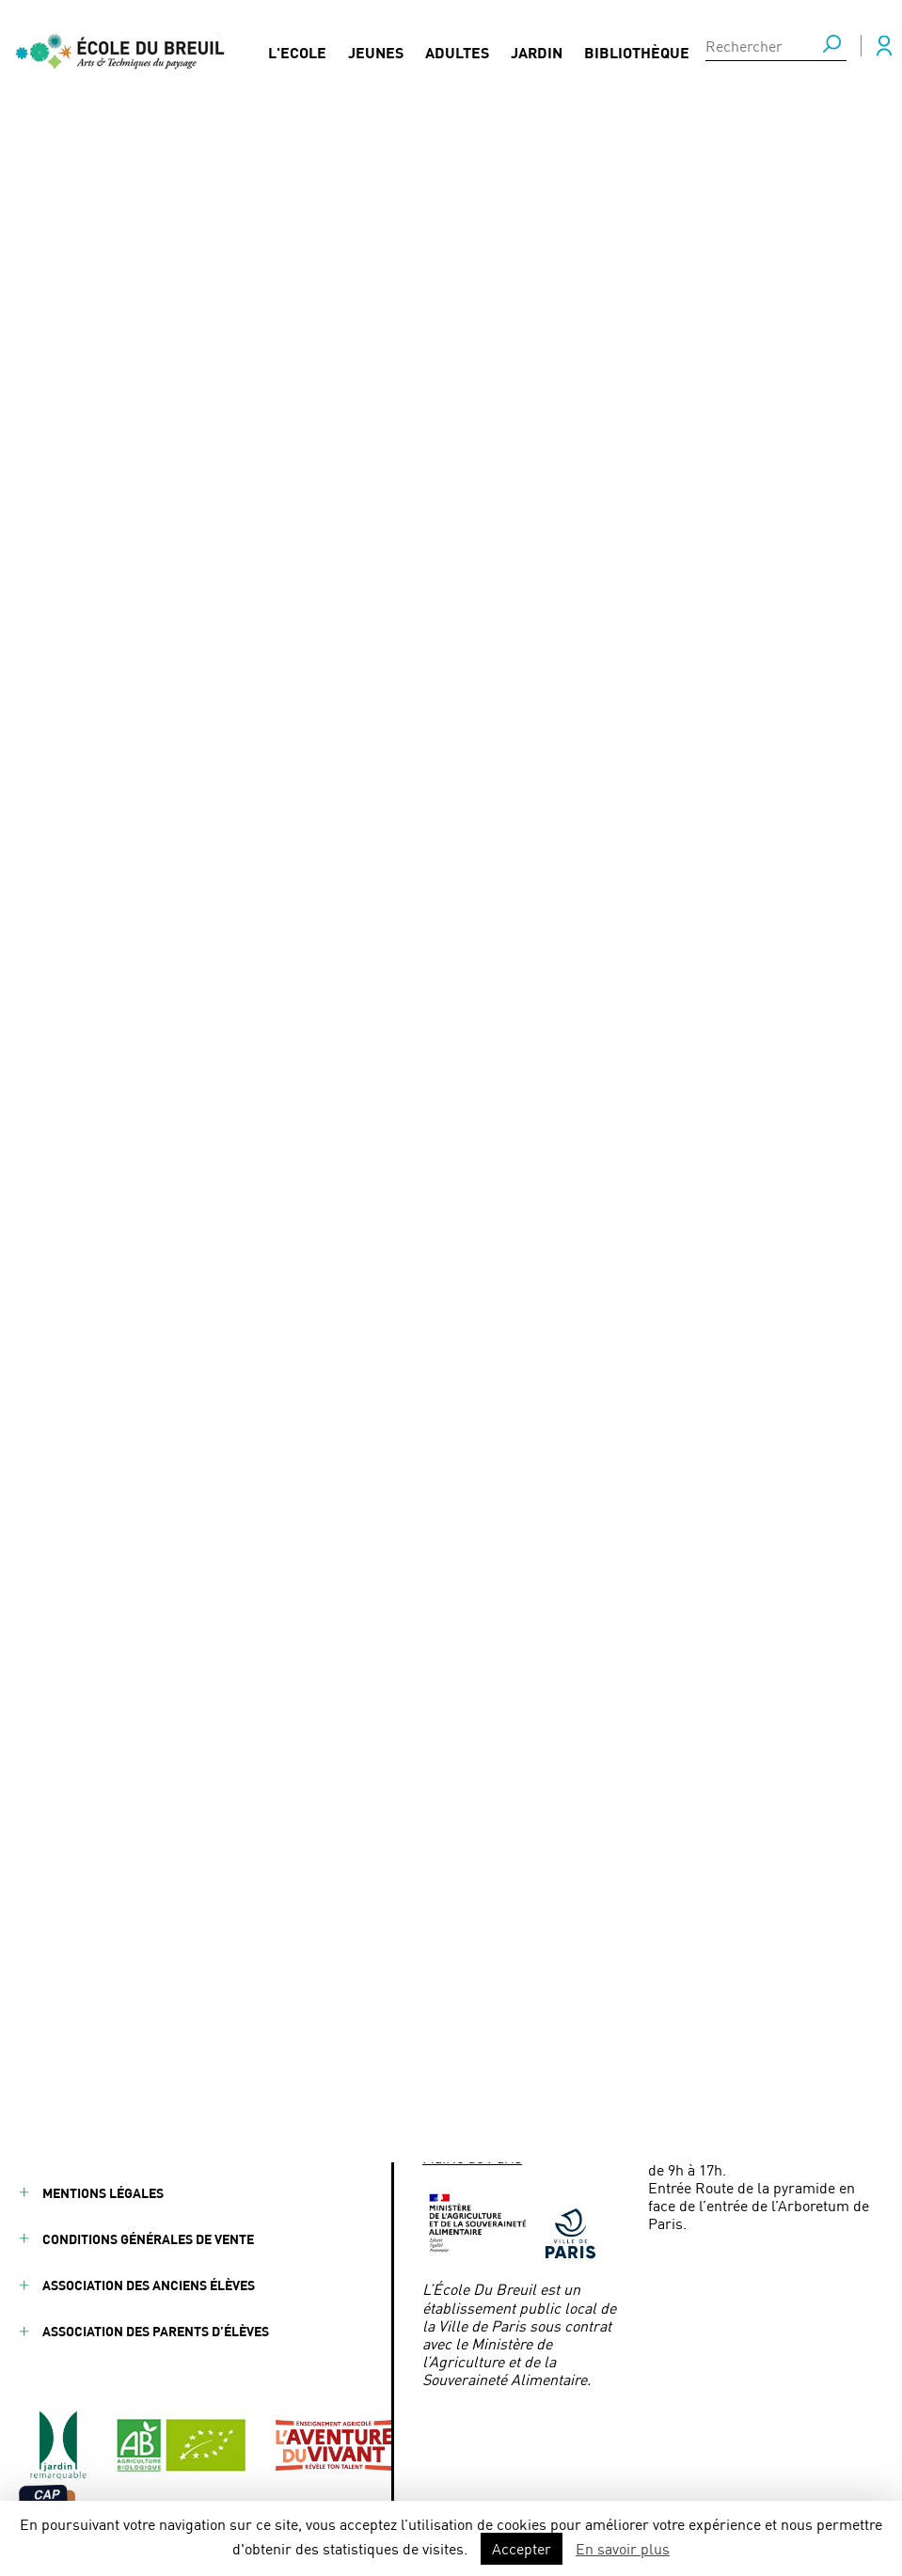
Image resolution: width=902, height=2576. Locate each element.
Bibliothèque (636, 48)
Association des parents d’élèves (155, 2331)
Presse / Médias (342, 2054)
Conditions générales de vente (148, 2239)
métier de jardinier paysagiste (290, 834)
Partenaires (207, 2008)
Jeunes (376, 48)
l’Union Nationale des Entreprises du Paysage (255, 660)
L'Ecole (297, 48)
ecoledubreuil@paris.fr (537, 2129)
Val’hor (447, 660)
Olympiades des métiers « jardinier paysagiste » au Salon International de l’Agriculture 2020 (457, 137)
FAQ (301, 2008)
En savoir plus (623, 2548)
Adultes (457, 48)
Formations (204, 2100)
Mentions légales (103, 2193)
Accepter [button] (521, 2548)
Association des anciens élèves (148, 2285)
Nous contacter (345, 2100)
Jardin (536, 48)
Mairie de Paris (472, 2157)
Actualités (85, 137)
